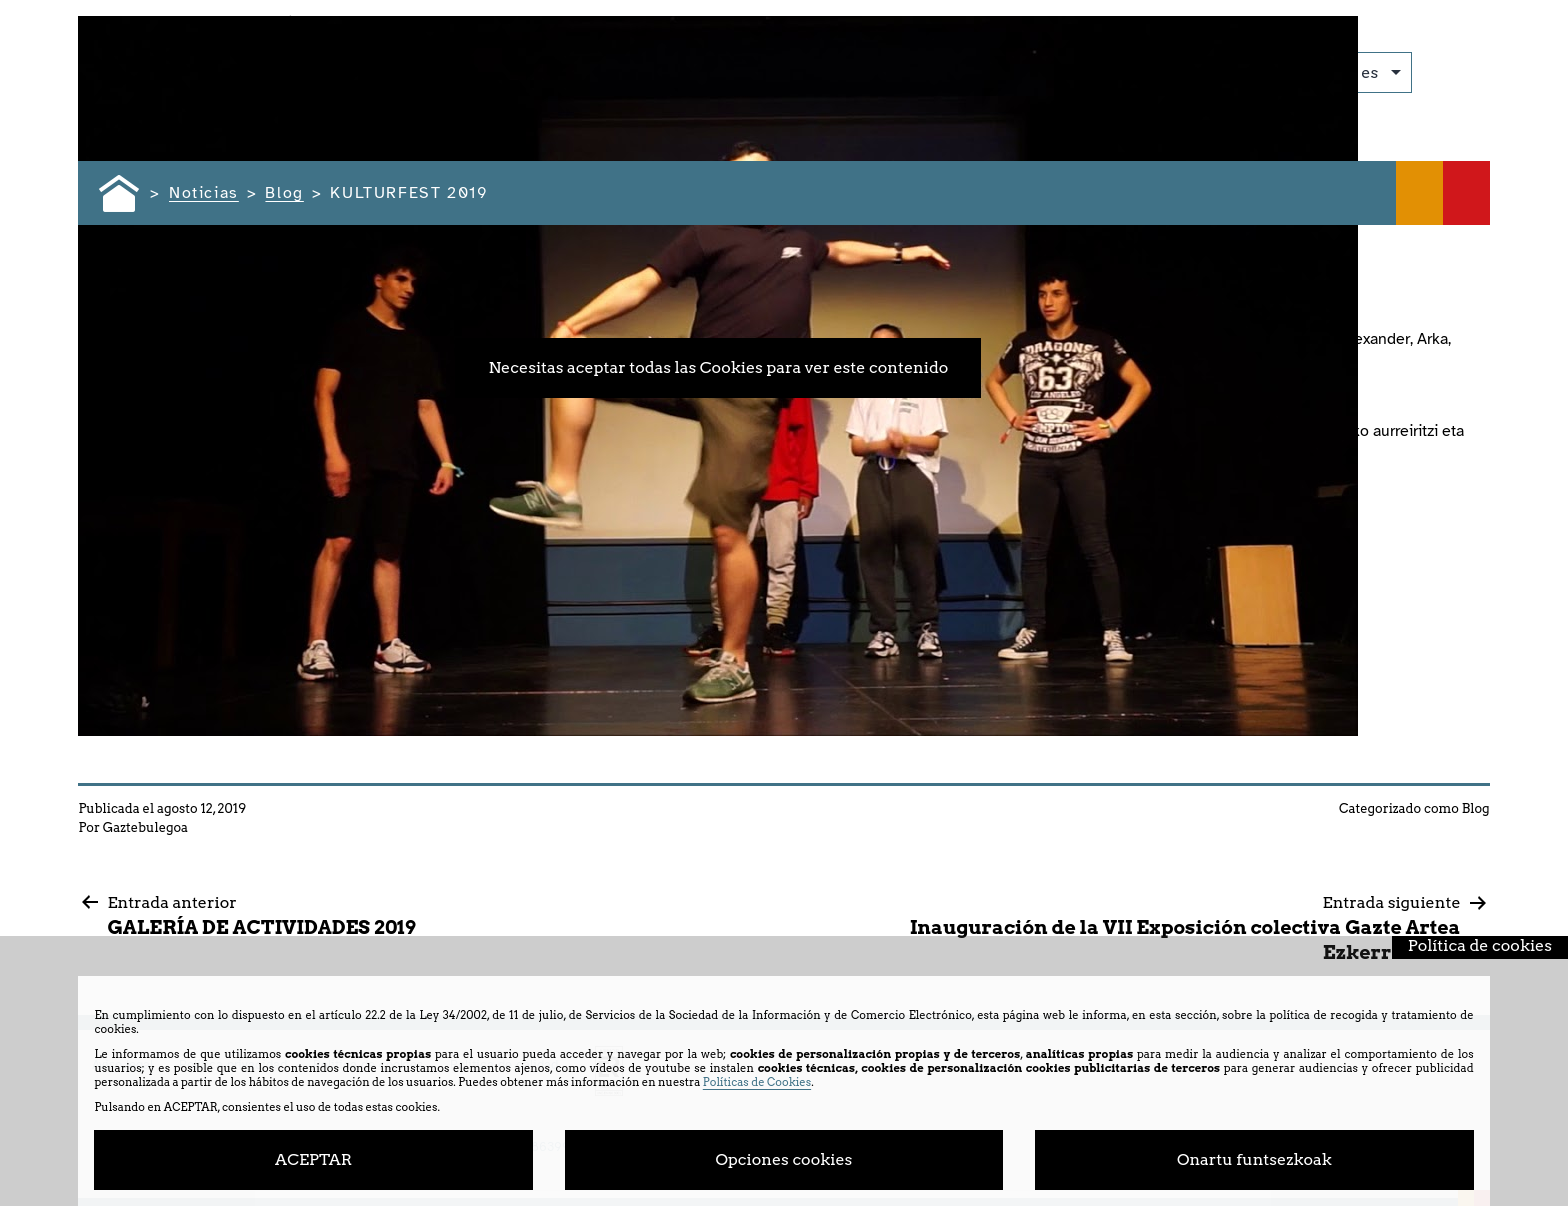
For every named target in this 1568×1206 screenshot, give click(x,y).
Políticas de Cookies (757, 1082)
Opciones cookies (784, 1159)
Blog (1476, 808)
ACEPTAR (313, 1159)
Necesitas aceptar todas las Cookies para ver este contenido (718, 367)
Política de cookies (1480, 945)
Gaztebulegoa (145, 827)
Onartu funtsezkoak (1254, 1159)
